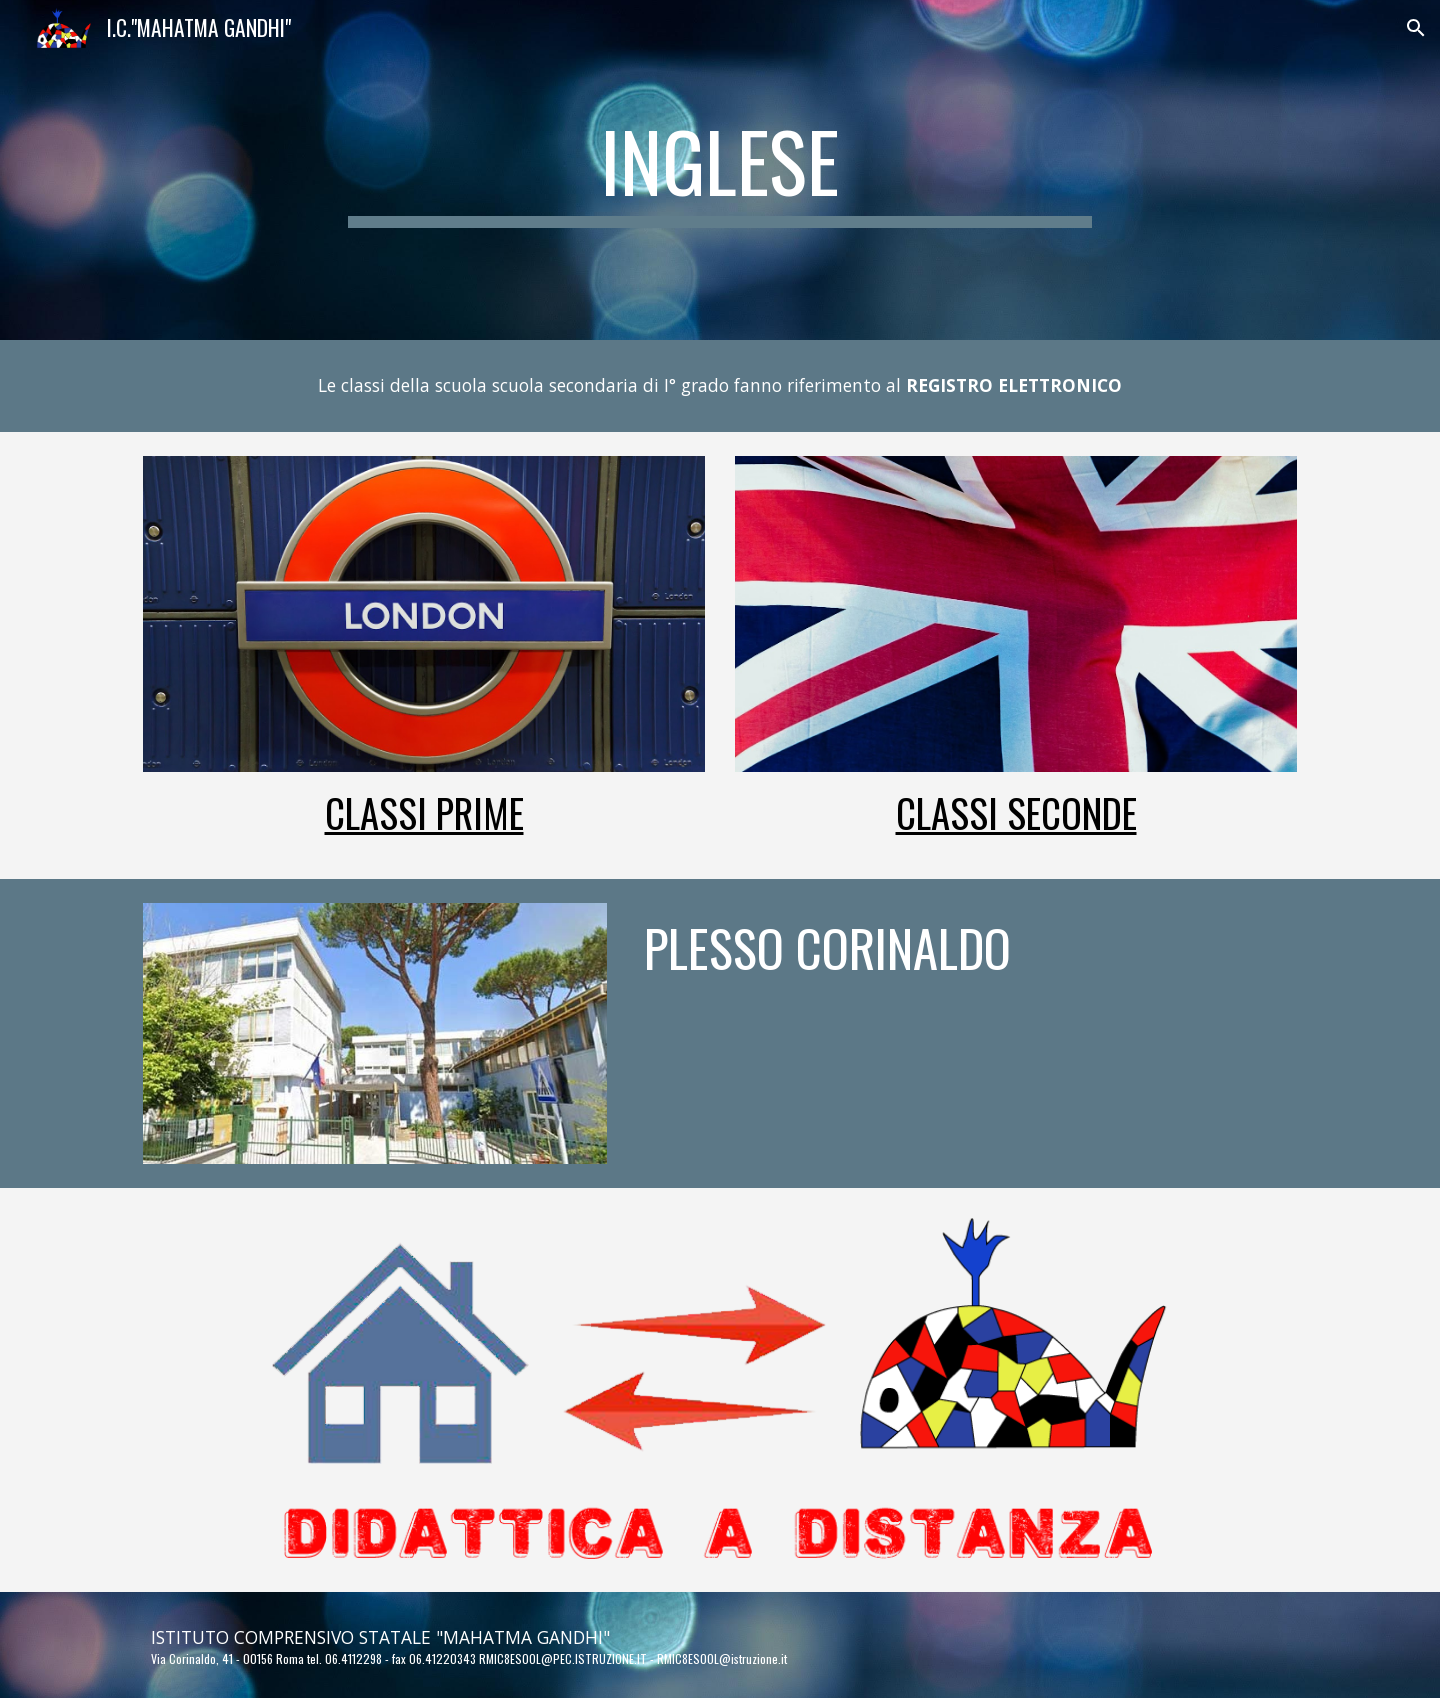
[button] (1416, 28)
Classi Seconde (1016, 812)
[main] (720, 170)
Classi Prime (424, 812)
